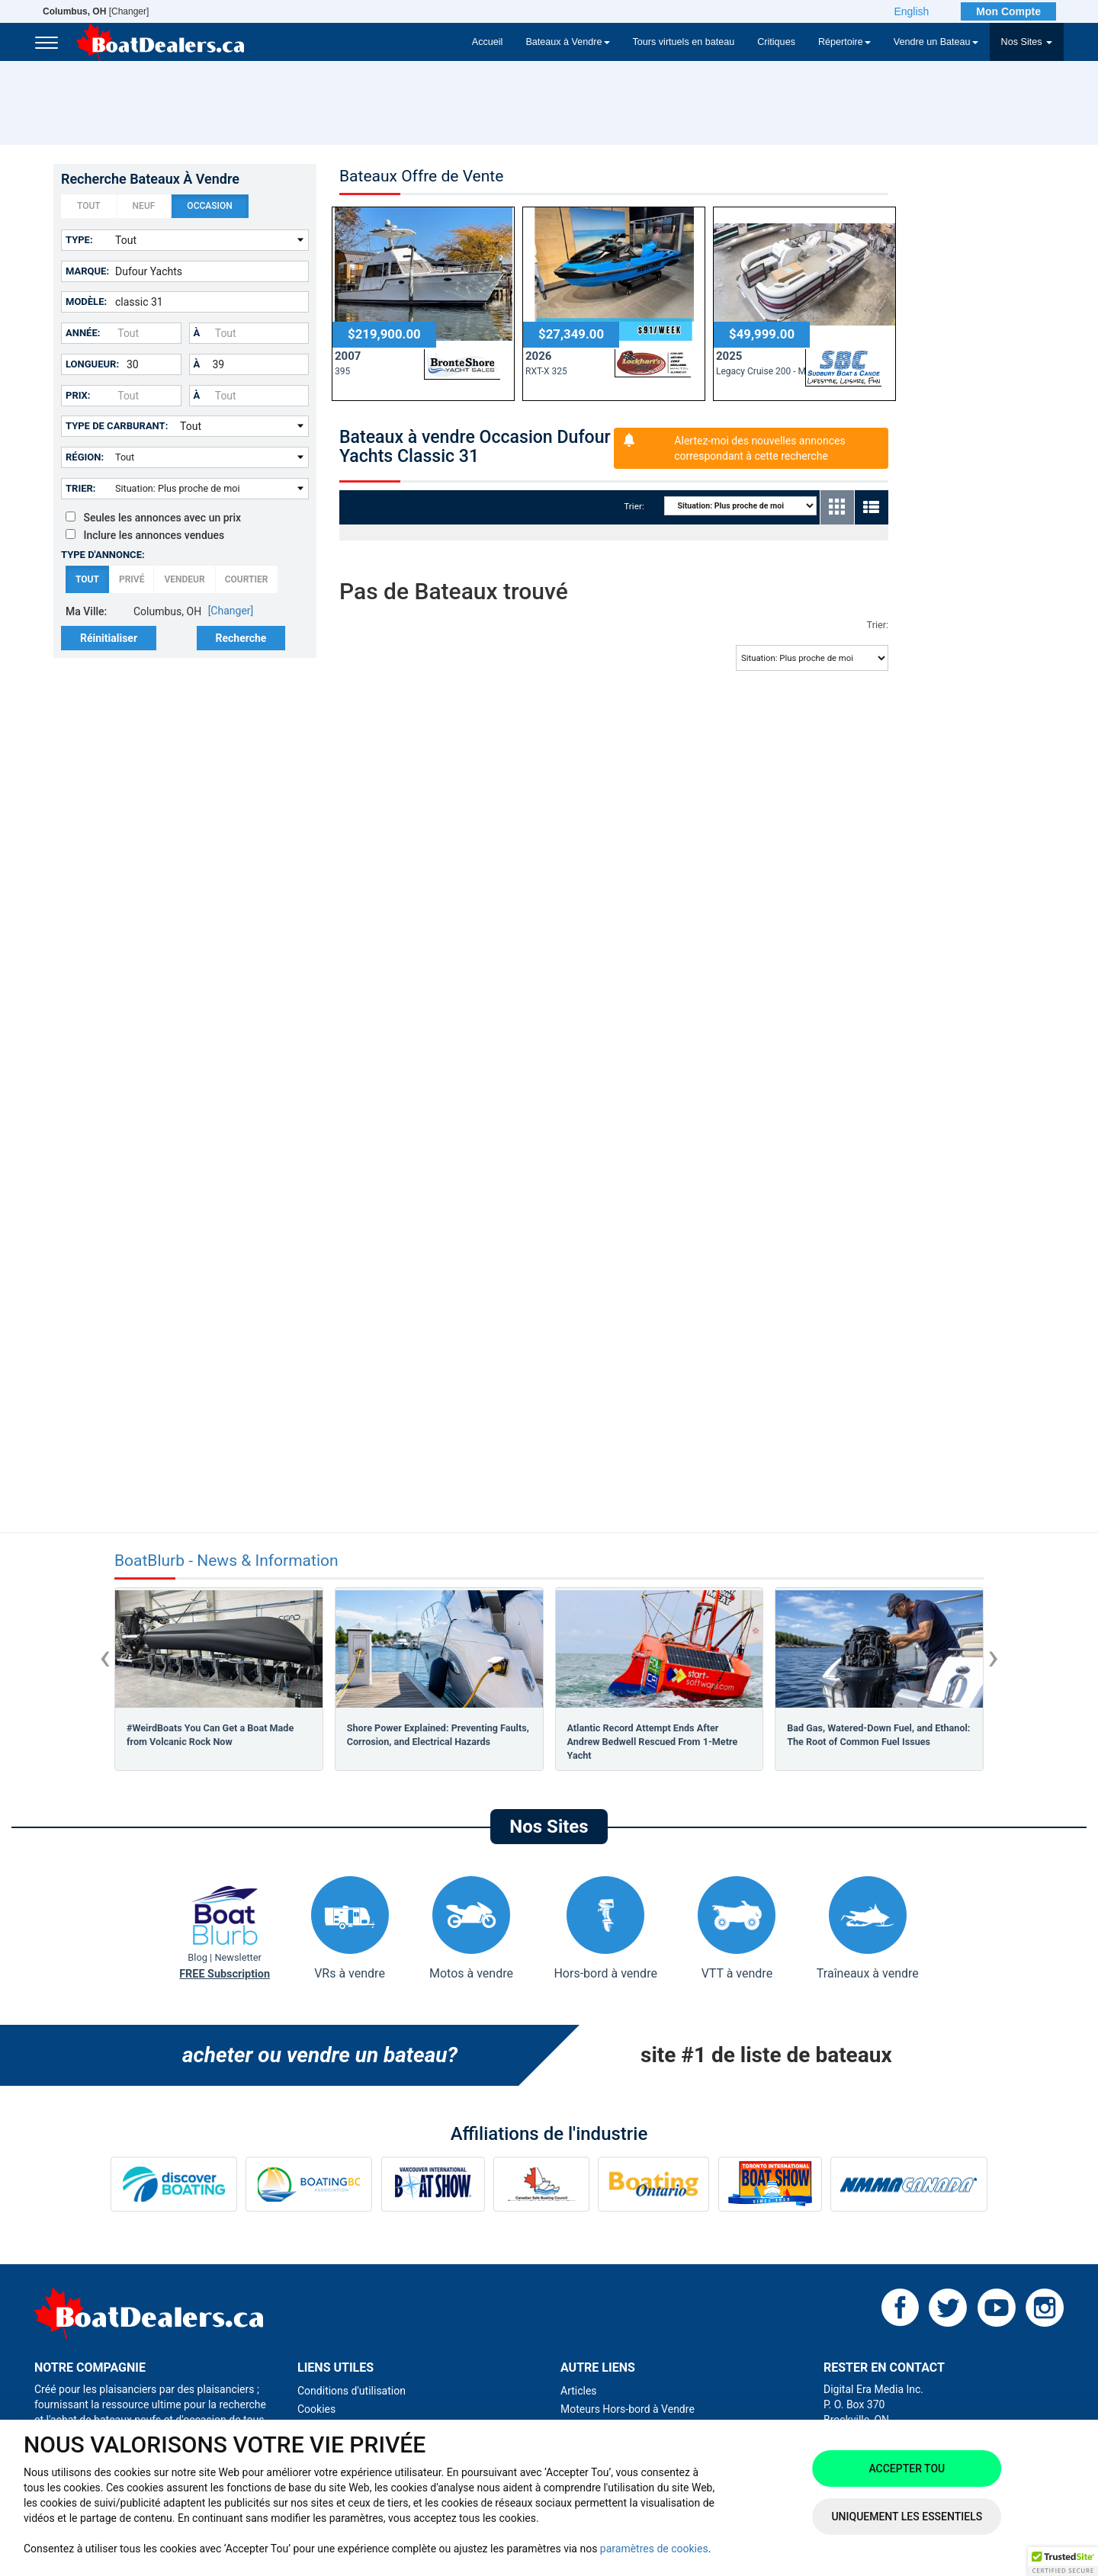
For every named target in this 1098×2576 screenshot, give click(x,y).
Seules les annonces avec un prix (153, 518)
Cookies (316, 2409)
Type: (79, 239)
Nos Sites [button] (1026, 42)
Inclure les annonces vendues (145, 535)
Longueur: (92, 364)
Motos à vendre (471, 1928)
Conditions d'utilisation (351, 2391)
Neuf (144, 206)
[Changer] (96, 11)
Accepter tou (906, 2468)
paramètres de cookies (654, 2548)
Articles (578, 2391)
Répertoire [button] (844, 42)
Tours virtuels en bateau (684, 42)
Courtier (246, 579)
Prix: (78, 395)
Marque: (87, 271)
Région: (85, 457)
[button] (1063, 2561)
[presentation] (105, 1657)
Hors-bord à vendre (605, 1928)
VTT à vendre (736, 1928)
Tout (89, 206)
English (911, 11)
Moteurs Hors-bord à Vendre (627, 2409)
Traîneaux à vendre (868, 1928)
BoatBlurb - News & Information (226, 1560)
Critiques (776, 42)
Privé (132, 579)
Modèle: (86, 301)
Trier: (81, 488)
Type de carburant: (117, 425)
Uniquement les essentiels (906, 2516)
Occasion (209, 206)
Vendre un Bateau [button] (936, 42)
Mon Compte (1008, 11)
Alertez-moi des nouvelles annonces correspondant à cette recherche (759, 448)
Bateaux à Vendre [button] (567, 42)
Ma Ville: (86, 611)
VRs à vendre (350, 1928)
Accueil (487, 42)
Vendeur (184, 579)
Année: (83, 332)
